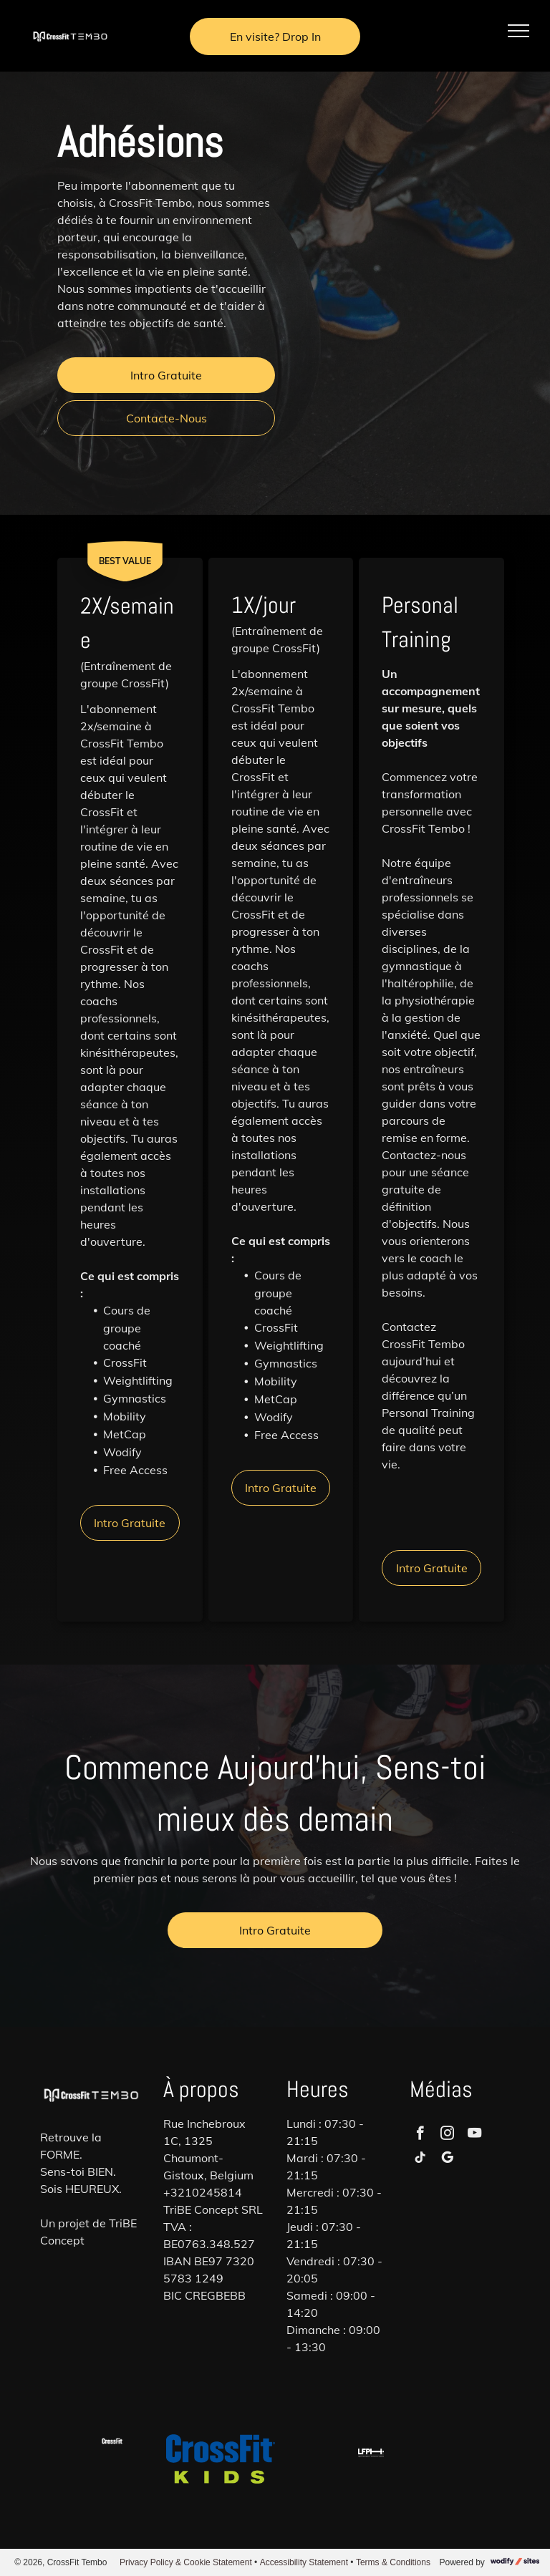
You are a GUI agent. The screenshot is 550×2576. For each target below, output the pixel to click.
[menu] (518, 30)
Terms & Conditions (393, 2562)
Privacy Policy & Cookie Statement (186, 2562)
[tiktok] (420, 2159)
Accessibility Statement (304, 2562)
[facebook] (420, 2135)
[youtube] (474, 2135)
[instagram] (447, 2135)
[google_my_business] (447, 2159)
